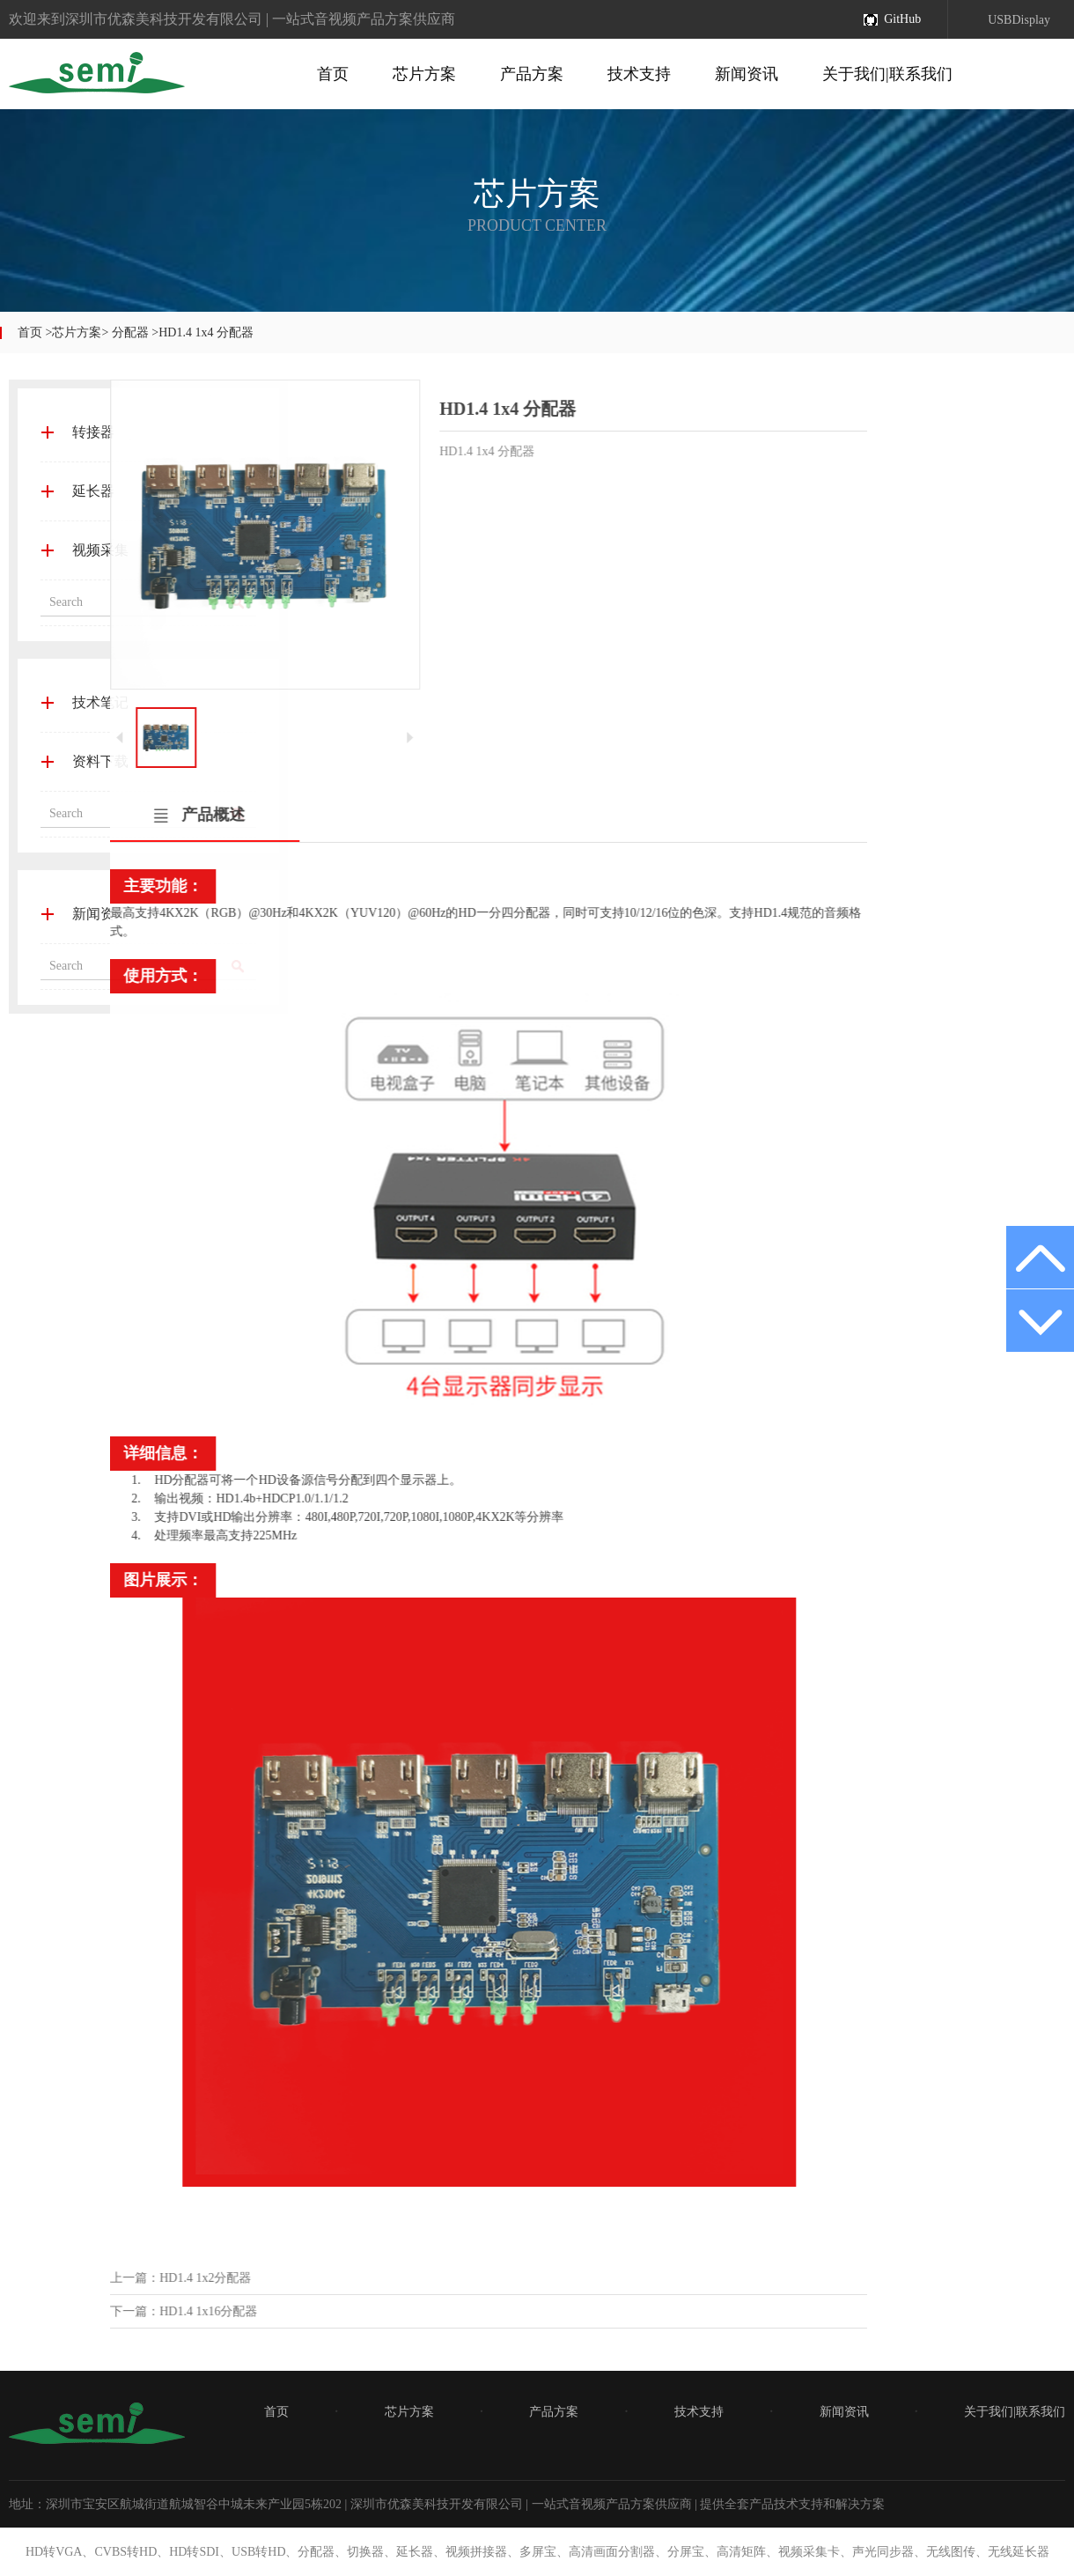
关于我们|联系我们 (887, 74)
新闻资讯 (746, 74)
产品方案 (531, 74)
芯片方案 (424, 74)
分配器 (130, 332)
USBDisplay (1019, 19)
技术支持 (639, 74)
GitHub (902, 19)
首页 (333, 74)
